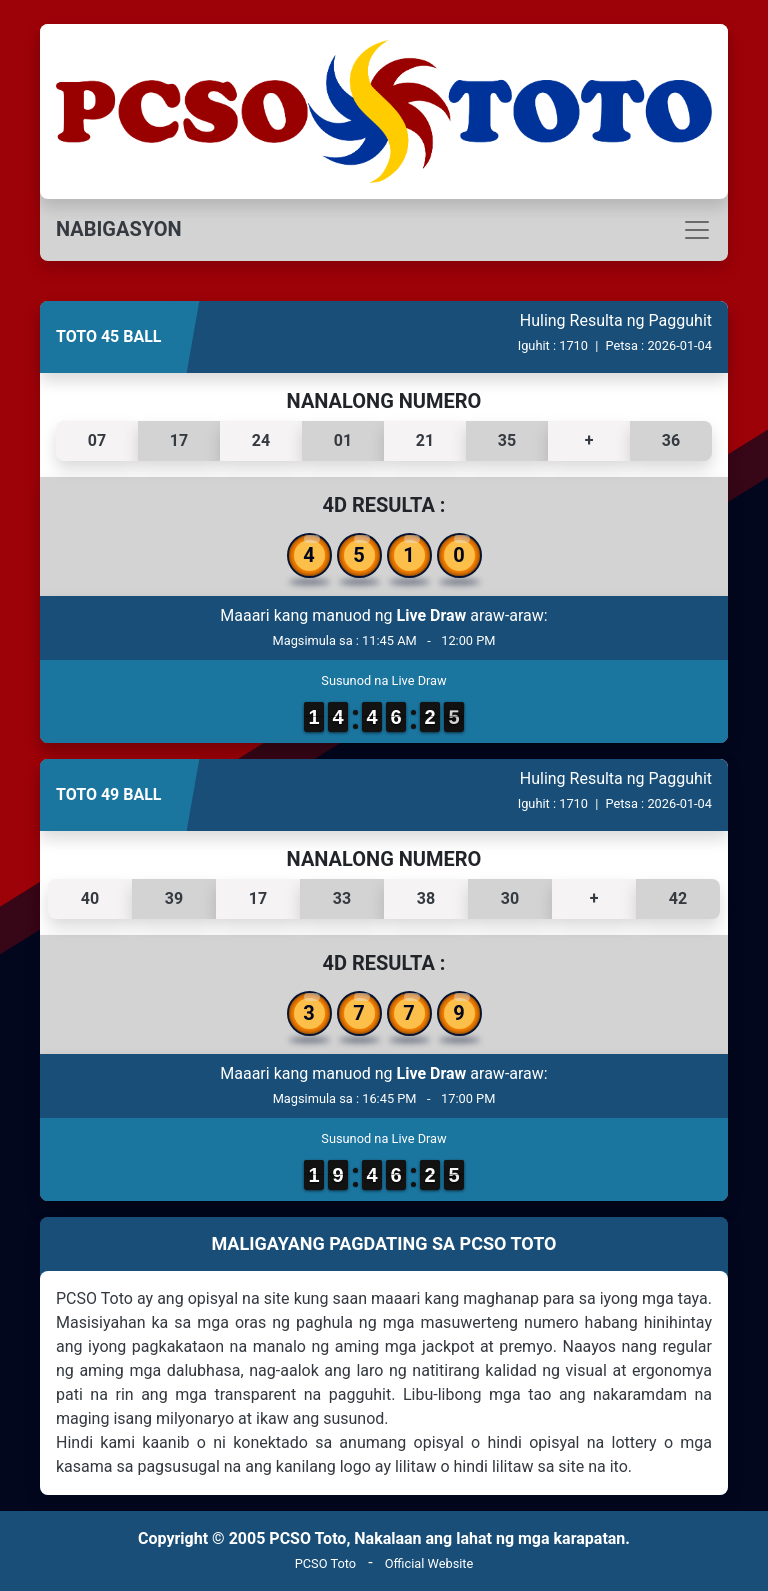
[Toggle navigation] (384, 230)
